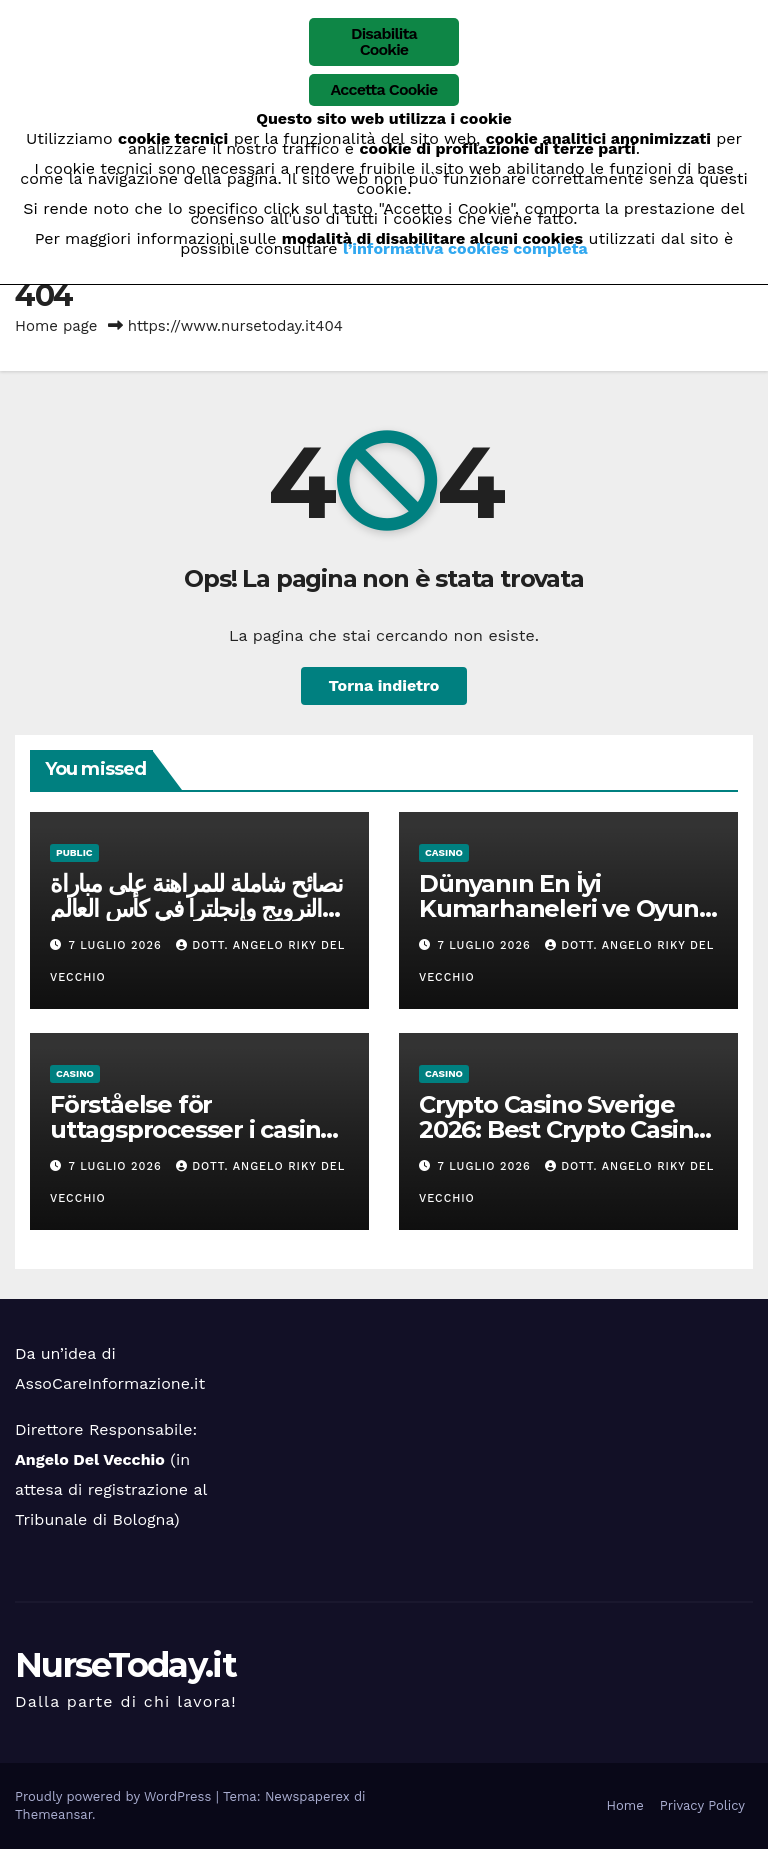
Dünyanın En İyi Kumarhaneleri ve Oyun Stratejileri (559, 908)
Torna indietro (384, 685)
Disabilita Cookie (384, 41)
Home (625, 1805)
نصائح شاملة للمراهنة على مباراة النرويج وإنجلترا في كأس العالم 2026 (196, 908)
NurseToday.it (125, 1665)
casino (444, 852)
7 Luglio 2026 (118, 945)
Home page (56, 326)
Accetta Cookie (384, 89)
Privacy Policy (702, 1805)
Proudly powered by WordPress (115, 1796)
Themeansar (53, 1814)
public (74, 852)
